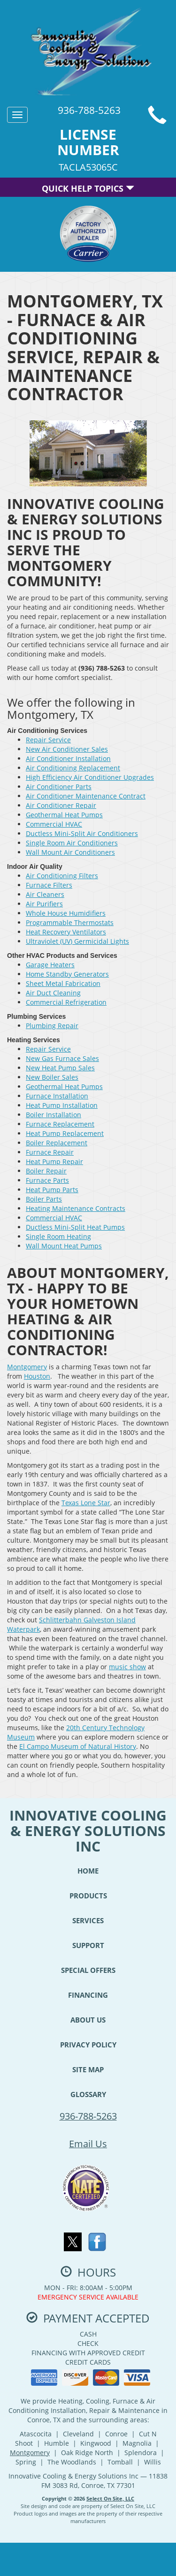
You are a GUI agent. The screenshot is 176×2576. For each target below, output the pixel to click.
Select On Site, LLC (110, 2498)
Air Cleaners (45, 894)
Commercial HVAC (54, 824)
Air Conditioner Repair (61, 805)
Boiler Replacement (56, 1142)
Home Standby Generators (67, 974)
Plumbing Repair (52, 1025)
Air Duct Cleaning (53, 992)
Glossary (88, 2094)
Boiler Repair (46, 1170)
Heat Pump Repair (54, 1161)
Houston (37, 1376)
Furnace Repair (50, 1152)
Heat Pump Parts (52, 1189)
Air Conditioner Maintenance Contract (85, 795)
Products (88, 1895)
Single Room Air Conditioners (72, 842)
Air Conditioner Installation (68, 758)
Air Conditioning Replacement (73, 767)
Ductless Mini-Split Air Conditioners (82, 833)
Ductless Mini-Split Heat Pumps (75, 1227)
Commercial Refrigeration (66, 1002)
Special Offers (88, 1970)
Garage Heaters (50, 964)
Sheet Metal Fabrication (63, 983)
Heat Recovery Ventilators (66, 931)
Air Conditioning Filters (62, 875)
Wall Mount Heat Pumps (64, 1245)
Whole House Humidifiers (66, 913)
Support (88, 1945)
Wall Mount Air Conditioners (70, 852)
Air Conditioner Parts (59, 786)
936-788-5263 (88, 2116)
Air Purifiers (44, 903)
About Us (88, 2019)
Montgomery (27, 1366)
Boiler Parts (44, 1199)
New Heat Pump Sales (60, 1067)
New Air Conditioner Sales (67, 749)
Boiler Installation (53, 1114)
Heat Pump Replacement (65, 1133)
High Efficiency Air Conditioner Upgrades (90, 777)
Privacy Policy (88, 2044)
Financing (88, 1995)
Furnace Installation (57, 1095)
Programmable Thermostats (70, 922)
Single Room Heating (58, 1236)
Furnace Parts (47, 1180)
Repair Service (48, 739)
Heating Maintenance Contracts (75, 1208)
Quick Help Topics (88, 188)
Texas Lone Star (85, 1502)
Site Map (88, 2069)
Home (88, 1870)
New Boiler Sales (52, 1077)
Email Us (88, 2143)
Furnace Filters (49, 885)
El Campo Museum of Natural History (77, 1746)
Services (88, 1920)
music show (127, 1666)
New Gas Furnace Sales (62, 1058)
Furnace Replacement (60, 1124)
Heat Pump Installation (62, 1105)
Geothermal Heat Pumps (64, 814)
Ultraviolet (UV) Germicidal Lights (77, 941)
